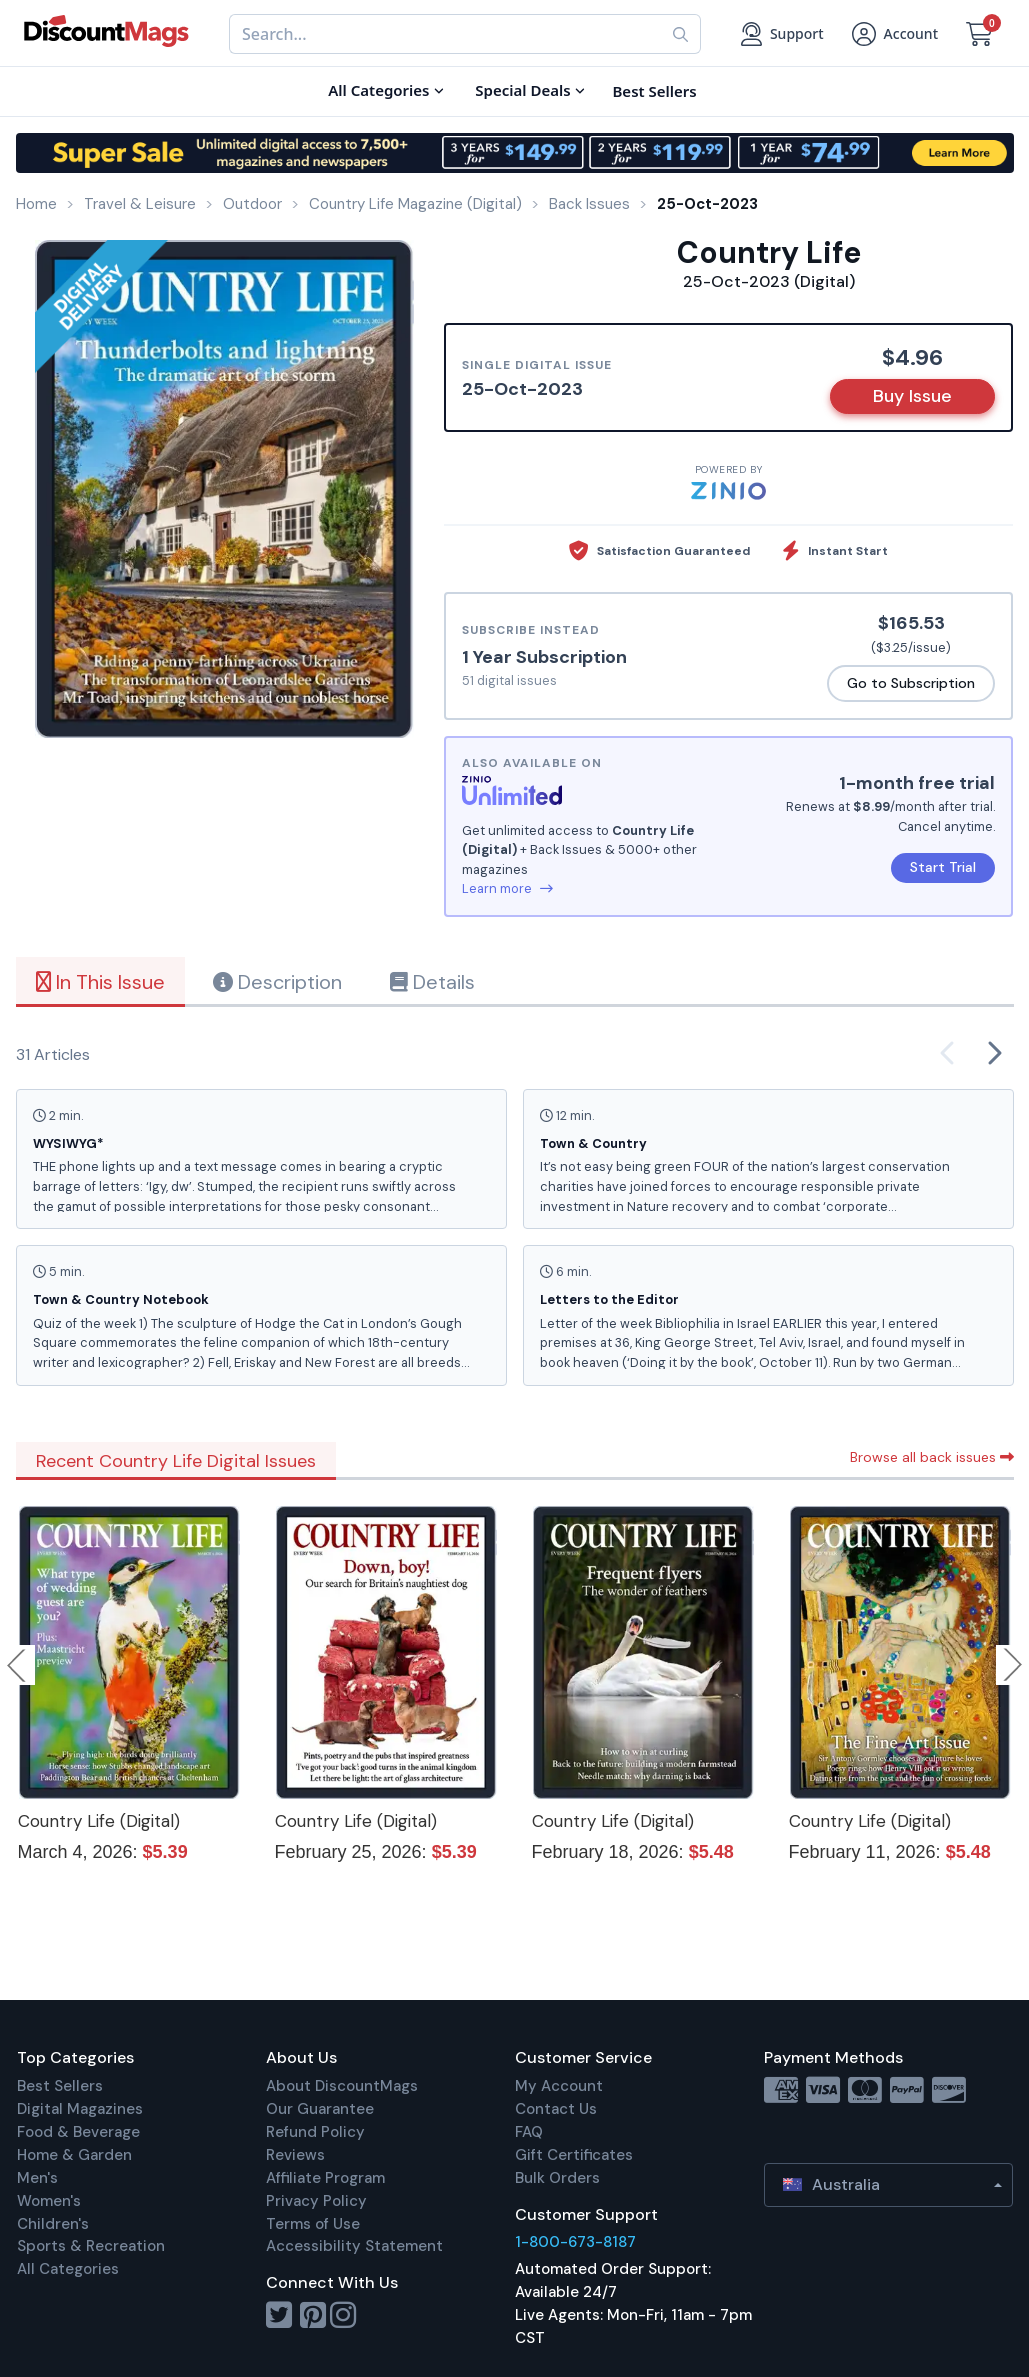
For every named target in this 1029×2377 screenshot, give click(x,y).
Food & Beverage (78, 2132)
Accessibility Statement (354, 2246)
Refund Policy (315, 2132)
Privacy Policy (316, 2201)
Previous (18, 1665)
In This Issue (100, 982)
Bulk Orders (557, 2178)
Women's (49, 2201)
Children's (53, 2224)
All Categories (68, 2269)
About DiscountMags (342, 2086)
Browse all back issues (932, 1457)
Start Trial (943, 867)
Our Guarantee (320, 2109)
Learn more (507, 888)
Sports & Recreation (91, 2246)
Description (277, 982)
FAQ (529, 2132)
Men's (37, 2178)
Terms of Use (313, 2224)
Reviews (295, 2155)
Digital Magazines (80, 2109)
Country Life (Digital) (99, 1821)
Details (432, 982)
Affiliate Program (325, 2178)
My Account (559, 2086)
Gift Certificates (574, 2155)
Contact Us (556, 2109)
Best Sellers (60, 2086)
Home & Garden (74, 2155)
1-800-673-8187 (575, 2242)
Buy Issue (912, 396)
